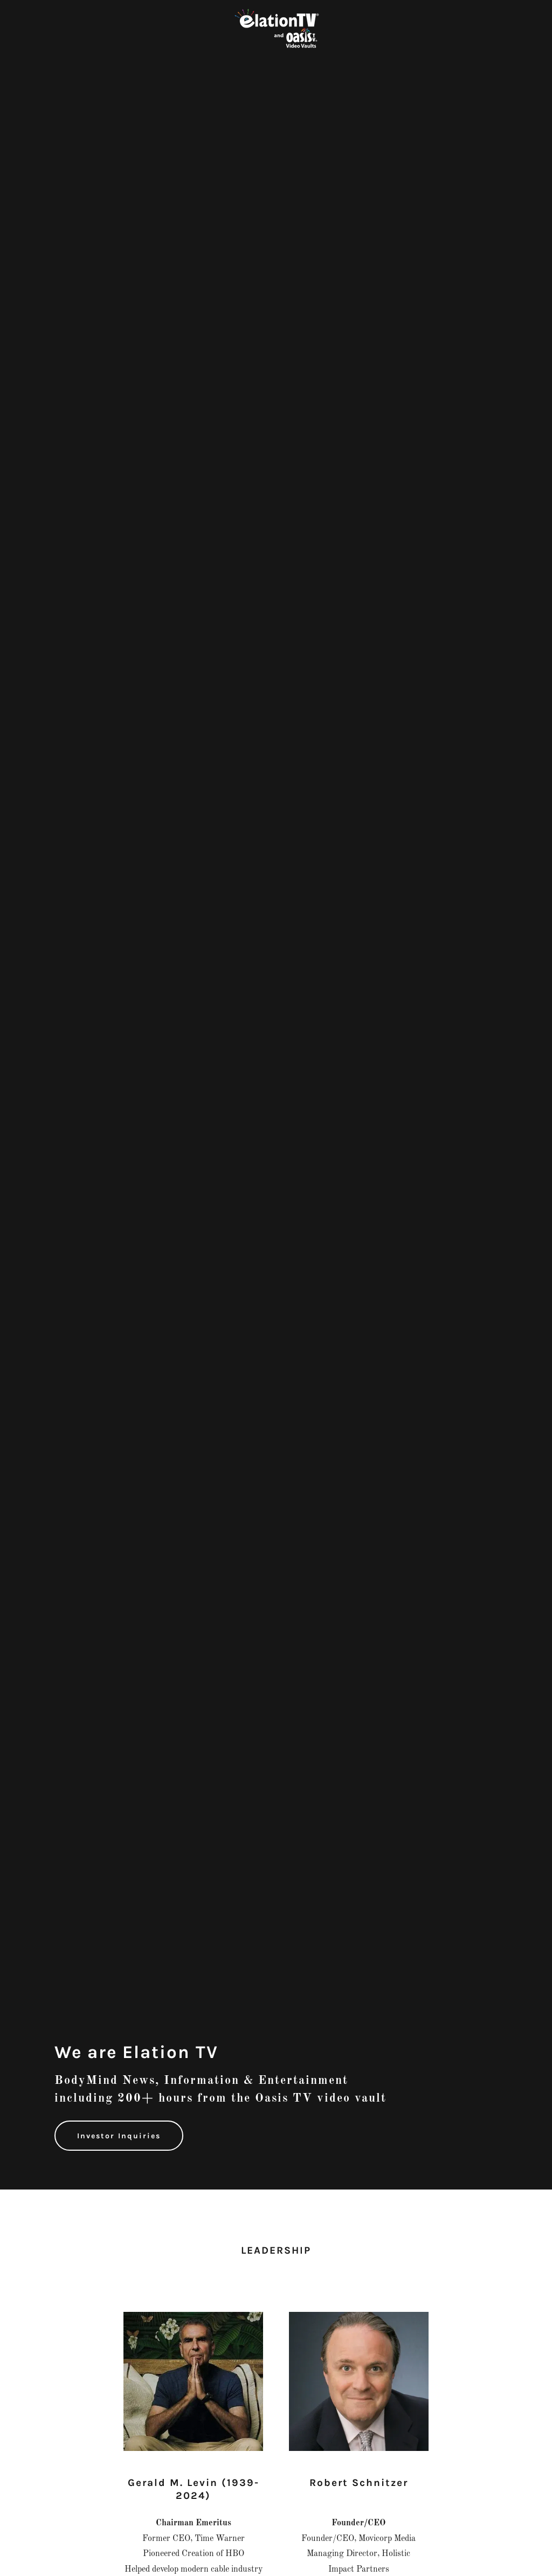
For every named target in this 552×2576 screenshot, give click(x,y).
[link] (276, 28)
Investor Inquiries (119, 2135)
